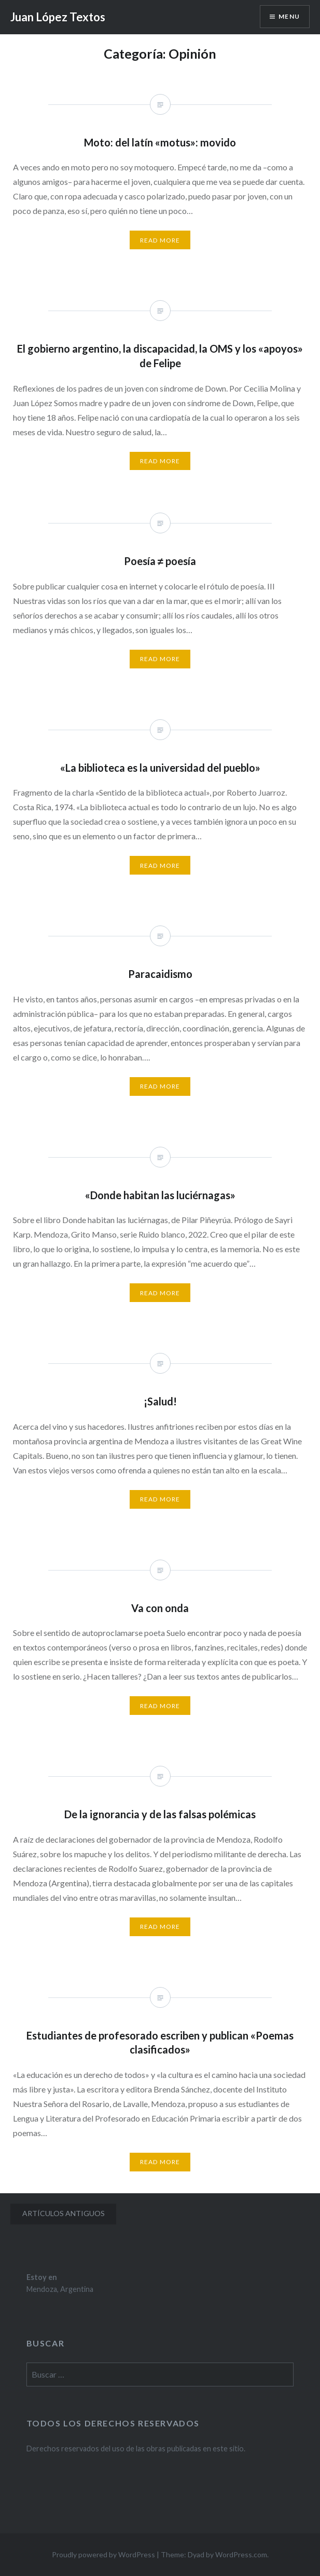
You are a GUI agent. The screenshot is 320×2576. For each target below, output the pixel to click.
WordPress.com (241, 2554)
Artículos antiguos (63, 2213)
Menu (289, 16)
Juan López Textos (57, 17)
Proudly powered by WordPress (103, 2554)
